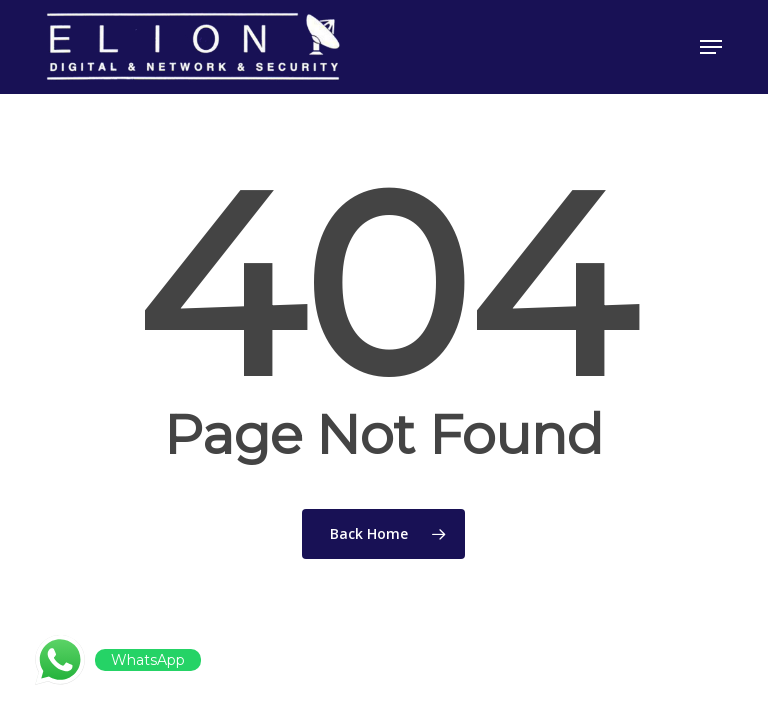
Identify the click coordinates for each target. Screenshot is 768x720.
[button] (711, 47)
